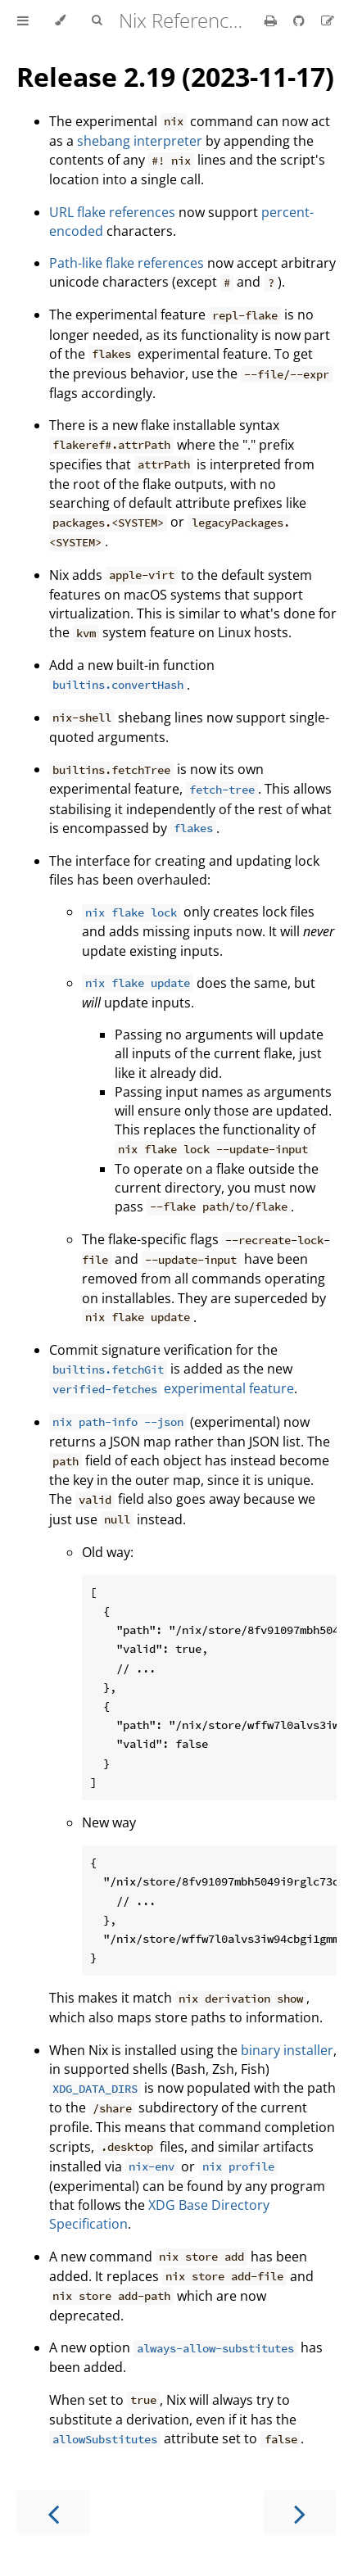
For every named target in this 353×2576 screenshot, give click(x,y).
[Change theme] (60, 20)
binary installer (287, 2050)
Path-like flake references (126, 263)
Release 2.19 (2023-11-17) (175, 76)
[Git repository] (301, 20)
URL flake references (112, 212)
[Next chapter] (300, 2512)
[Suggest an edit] (328, 20)
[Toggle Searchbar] (97, 20)
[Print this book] (272, 20)
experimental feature (171, 1388)
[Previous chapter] (53, 2512)
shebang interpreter (139, 141)
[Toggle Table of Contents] (23, 20)
